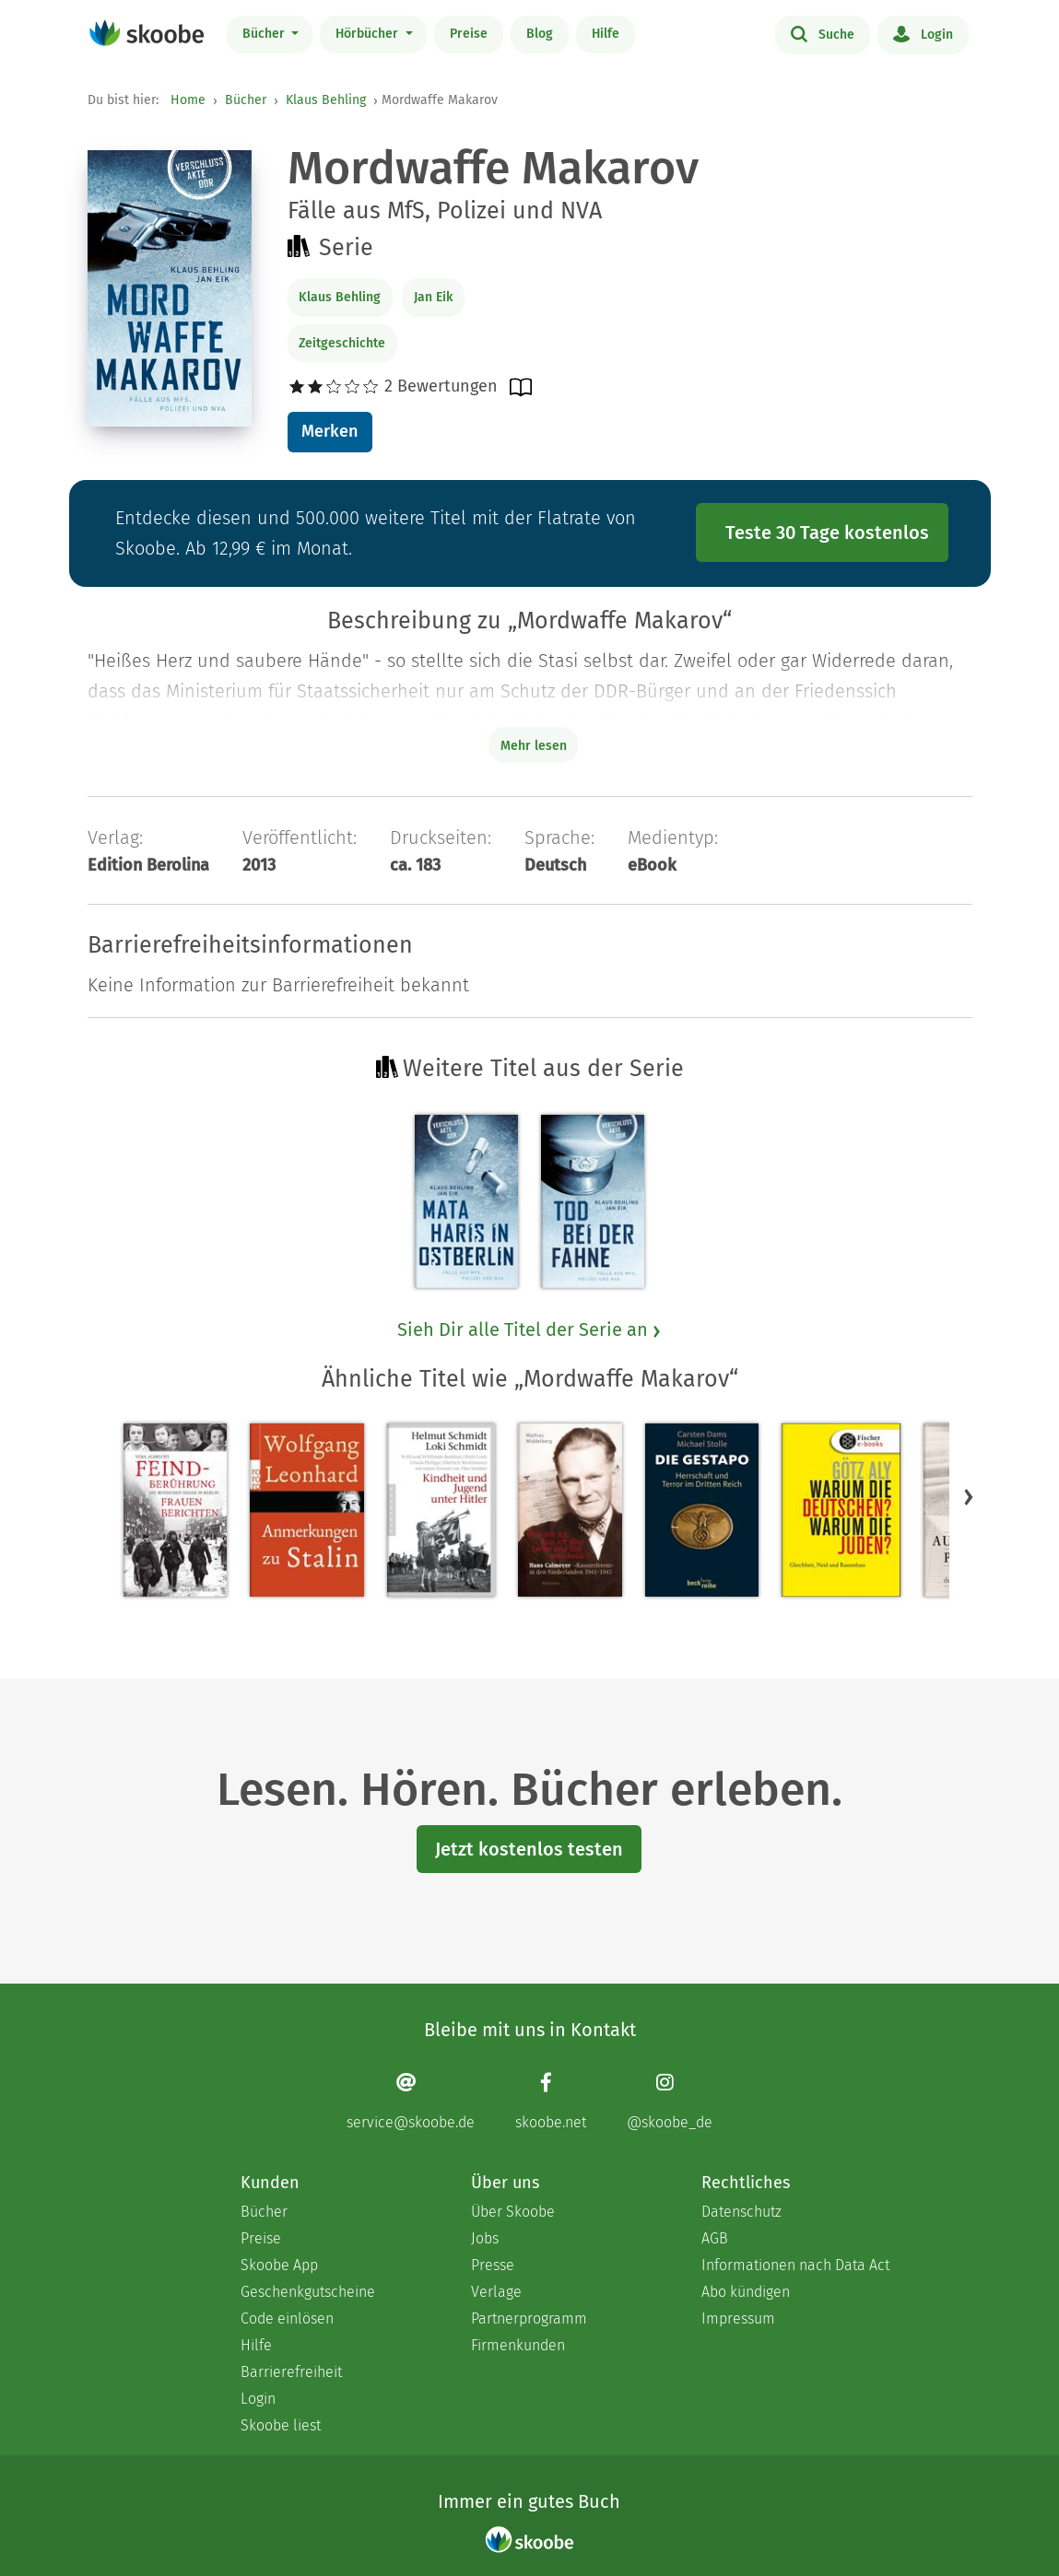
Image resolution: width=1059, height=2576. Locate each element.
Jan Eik (433, 297)
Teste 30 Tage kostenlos (827, 532)
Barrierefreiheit (291, 2372)
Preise (469, 33)
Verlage (496, 2292)
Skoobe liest (281, 2425)
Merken (329, 431)
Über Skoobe (513, 2211)
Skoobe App (279, 2265)
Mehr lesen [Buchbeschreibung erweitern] (533, 746)
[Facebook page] (551, 2101)
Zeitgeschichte (342, 343)
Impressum (738, 2318)
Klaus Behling (326, 100)
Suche (822, 33)
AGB (714, 2238)
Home (188, 100)
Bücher (265, 33)
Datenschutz (741, 2211)
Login (923, 33)
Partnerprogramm (529, 2318)
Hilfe (605, 33)
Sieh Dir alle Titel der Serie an (530, 1329)
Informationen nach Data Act (795, 2265)
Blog (539, 33)
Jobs (485, 2238)
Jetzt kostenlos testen (529, 1849)
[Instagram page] (669, 2101)
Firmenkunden (518, 2345)
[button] (968, 1496)
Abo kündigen (745, 2292)
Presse (492, 2265)
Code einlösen (287, 2318)
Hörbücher (368, 33)
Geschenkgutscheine (308, 2292)
